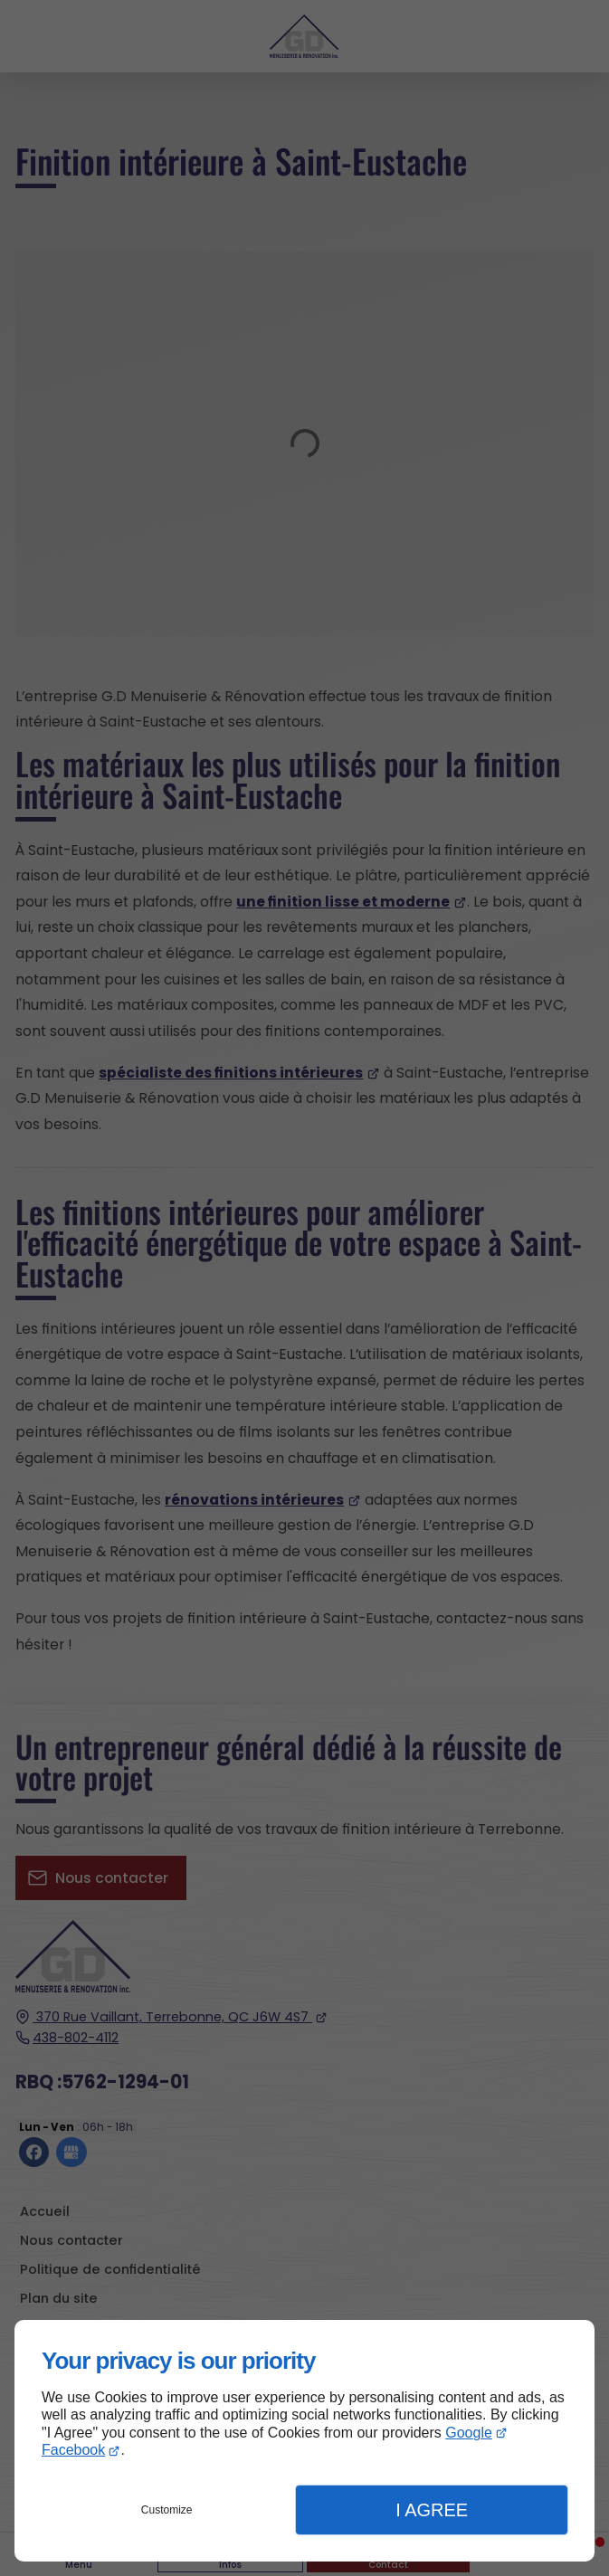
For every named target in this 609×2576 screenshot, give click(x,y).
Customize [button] (167, 2510)
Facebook (73, 2449)
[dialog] (304, 2441)
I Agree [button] (431, 2510)
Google (468, 2432)
